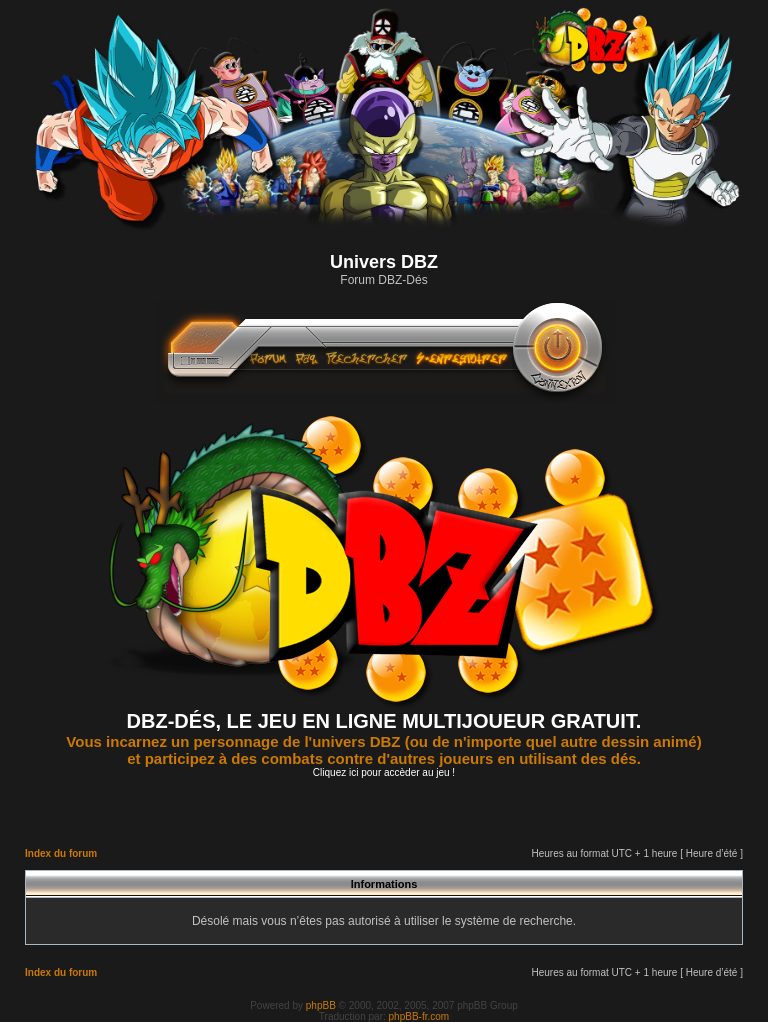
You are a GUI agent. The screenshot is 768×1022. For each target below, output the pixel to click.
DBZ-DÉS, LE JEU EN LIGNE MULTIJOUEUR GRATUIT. (384, 721)
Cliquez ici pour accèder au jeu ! (384, 772)
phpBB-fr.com (419, 1016)
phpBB (321, 1005)
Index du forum (61, 853)
